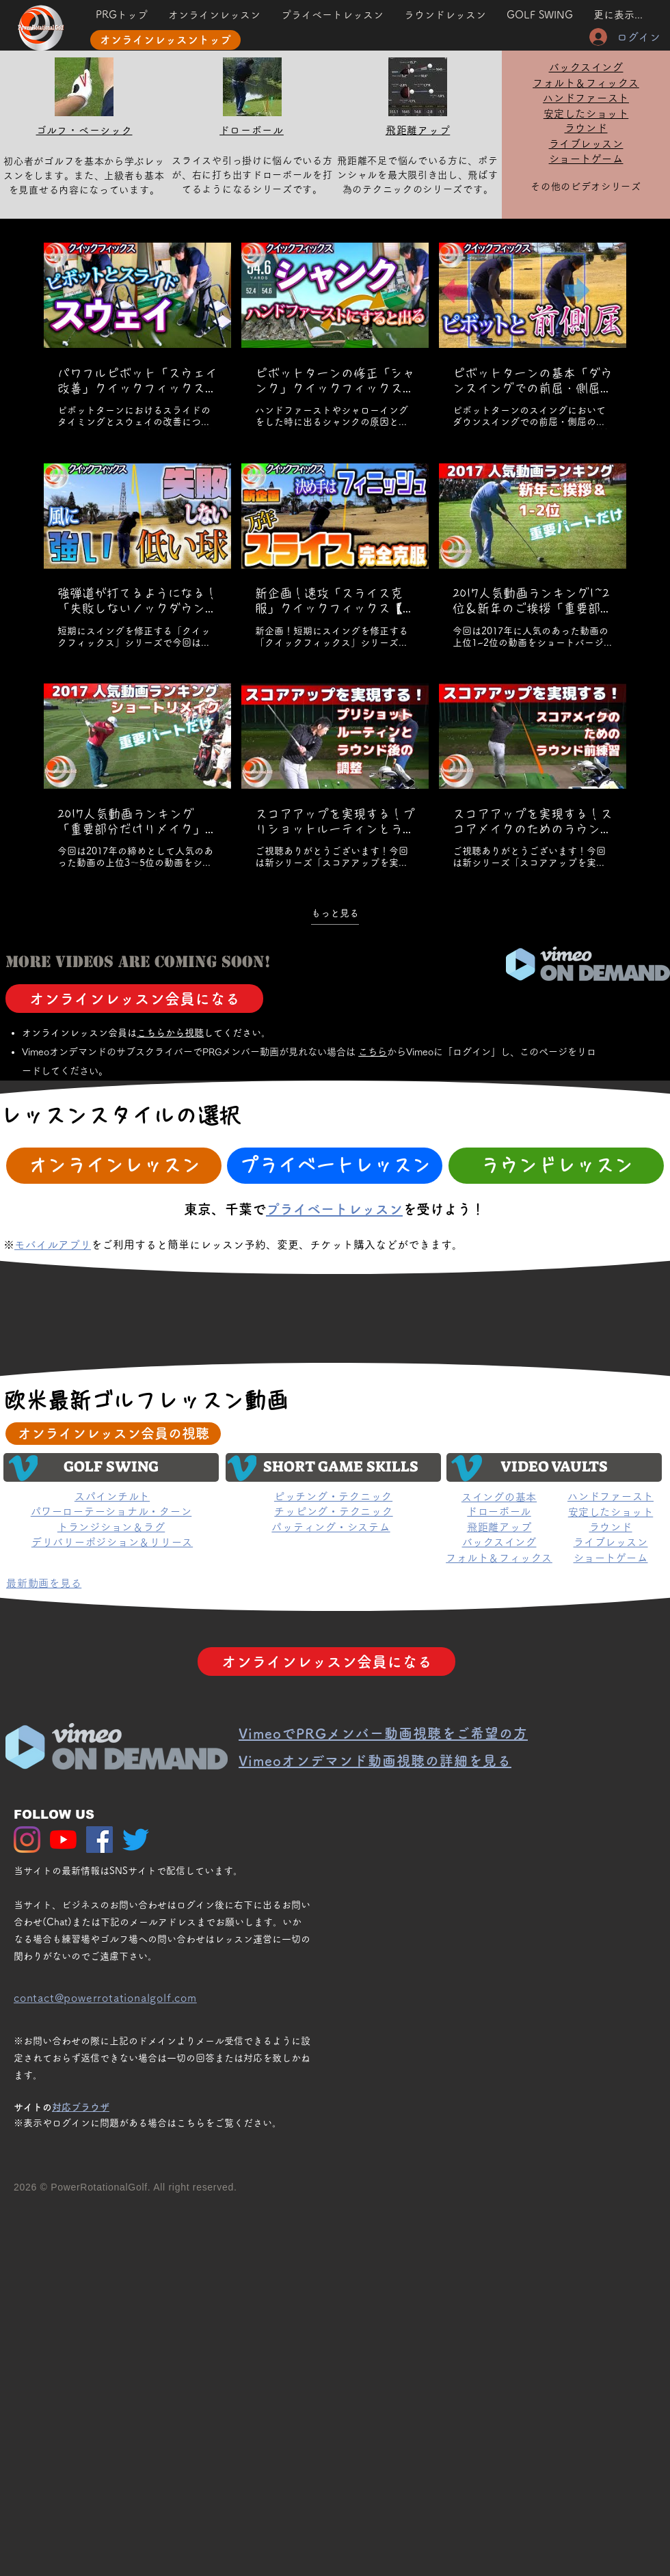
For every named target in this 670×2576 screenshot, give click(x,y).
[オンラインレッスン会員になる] (134, 998)
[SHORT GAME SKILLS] (333, 1467)
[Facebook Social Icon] (99, 1839)
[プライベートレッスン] (334, 1166)
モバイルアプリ (52, 1244)
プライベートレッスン (334, 1209)
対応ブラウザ (80, 2107)
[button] (539, 15)
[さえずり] (135, 1839)
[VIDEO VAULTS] (554, 1467)
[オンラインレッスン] (114, 1166)
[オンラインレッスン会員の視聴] (113, 1433)
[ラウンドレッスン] (556, 1166)
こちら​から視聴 (170, 1033)
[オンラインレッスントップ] (165, 40)
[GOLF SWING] (111, 1467)
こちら (372, 1052)
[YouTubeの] (63, 1839)
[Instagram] (27, 1839)
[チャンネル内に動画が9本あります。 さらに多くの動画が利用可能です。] (335, 556)
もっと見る (335, 912)
